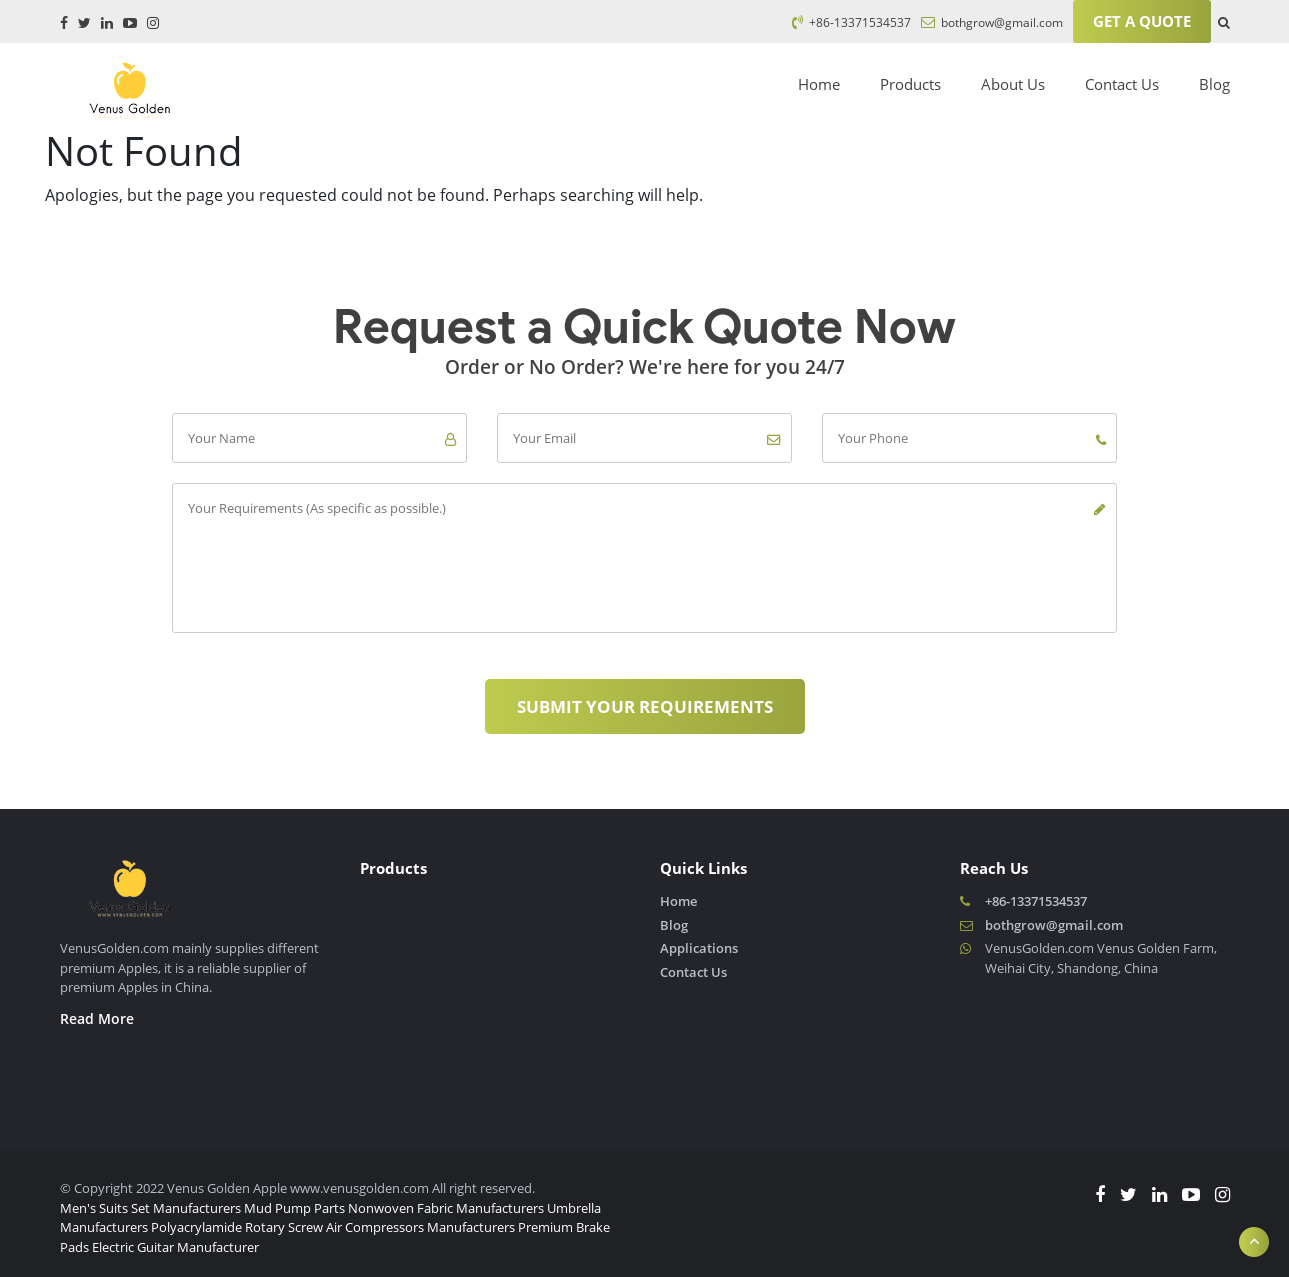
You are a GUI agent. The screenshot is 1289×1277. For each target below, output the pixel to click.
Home (819, 84)
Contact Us (1122, 84)
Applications (699, 948)
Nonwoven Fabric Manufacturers (446, 1208)
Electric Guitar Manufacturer (175, 1247)
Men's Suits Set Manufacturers (150, 1208)
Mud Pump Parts (294, 1208)
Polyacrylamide (196, 1227)
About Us (1013, 84)
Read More (97, 1018)
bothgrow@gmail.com (992, 22)
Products (910, 84)
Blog (1214, 84)
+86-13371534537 (851, 22)
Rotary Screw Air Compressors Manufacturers (380, 1227)
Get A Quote (1142, 21)
